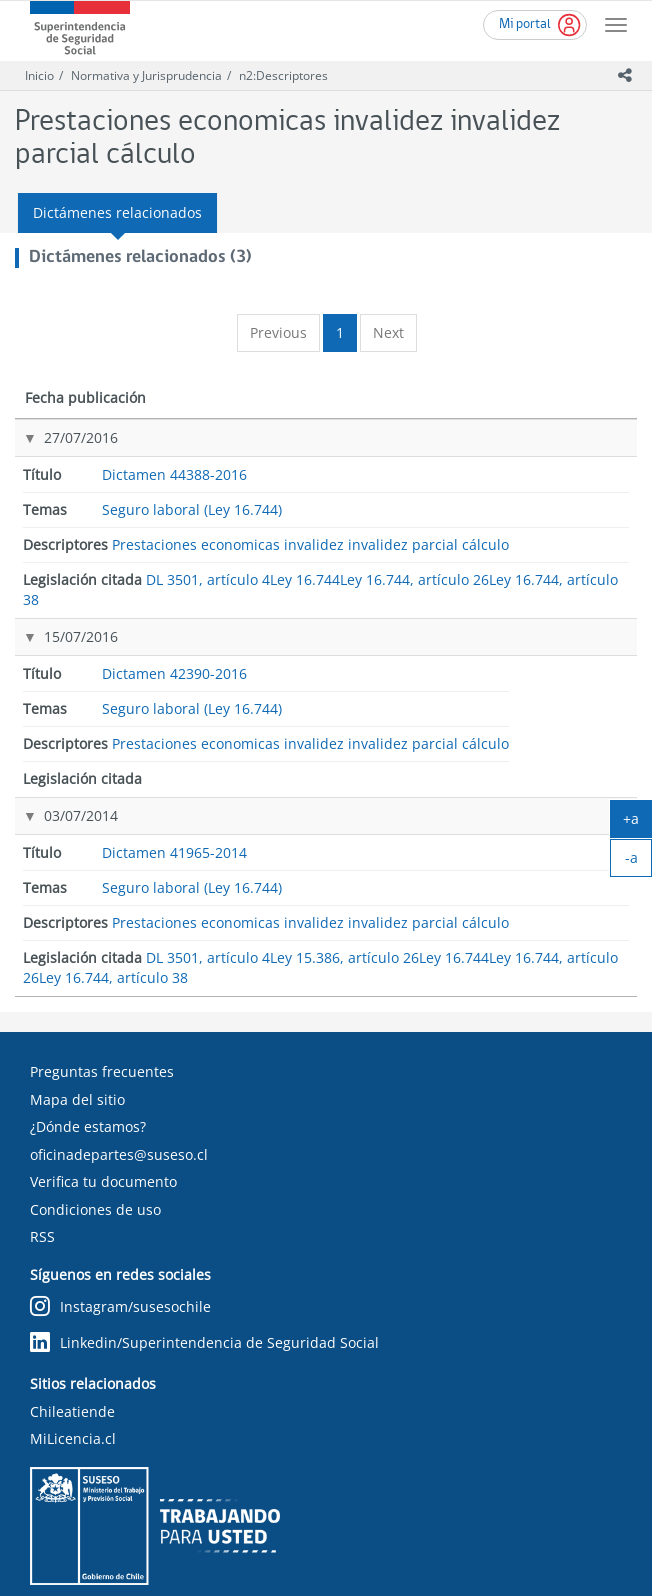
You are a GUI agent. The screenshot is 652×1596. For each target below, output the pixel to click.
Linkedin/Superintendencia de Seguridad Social (204, 1293)
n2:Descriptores (283, 75)
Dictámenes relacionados (117, 212)
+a (637, 823)
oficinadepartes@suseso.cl (119, 1105)
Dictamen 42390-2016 (170, 654)
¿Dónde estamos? (88, 1077)
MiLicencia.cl (73, 1389)
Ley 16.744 (578, 506)
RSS (42, 1187)
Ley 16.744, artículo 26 (574, 544)
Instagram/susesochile (120, 1257)
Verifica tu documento (103, 1132)
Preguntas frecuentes (102, 1022)
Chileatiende (72, 1362)
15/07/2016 (60, 644)
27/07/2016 (60, 457)
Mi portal (525, 24)
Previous (278, 332)
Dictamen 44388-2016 (170, 467)
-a (639, 862)
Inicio (39, 75)
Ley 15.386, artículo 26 (574, 789)
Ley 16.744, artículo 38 (574, 591)
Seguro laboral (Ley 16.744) (271, 477)
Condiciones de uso (95, 1160)
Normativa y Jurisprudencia (146, 75)
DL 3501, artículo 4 (567, 468)
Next (388, 332)
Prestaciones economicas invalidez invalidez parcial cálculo (422, 477)
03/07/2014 (60, 731)
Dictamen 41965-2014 (170, 741)
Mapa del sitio (77, 1050)
